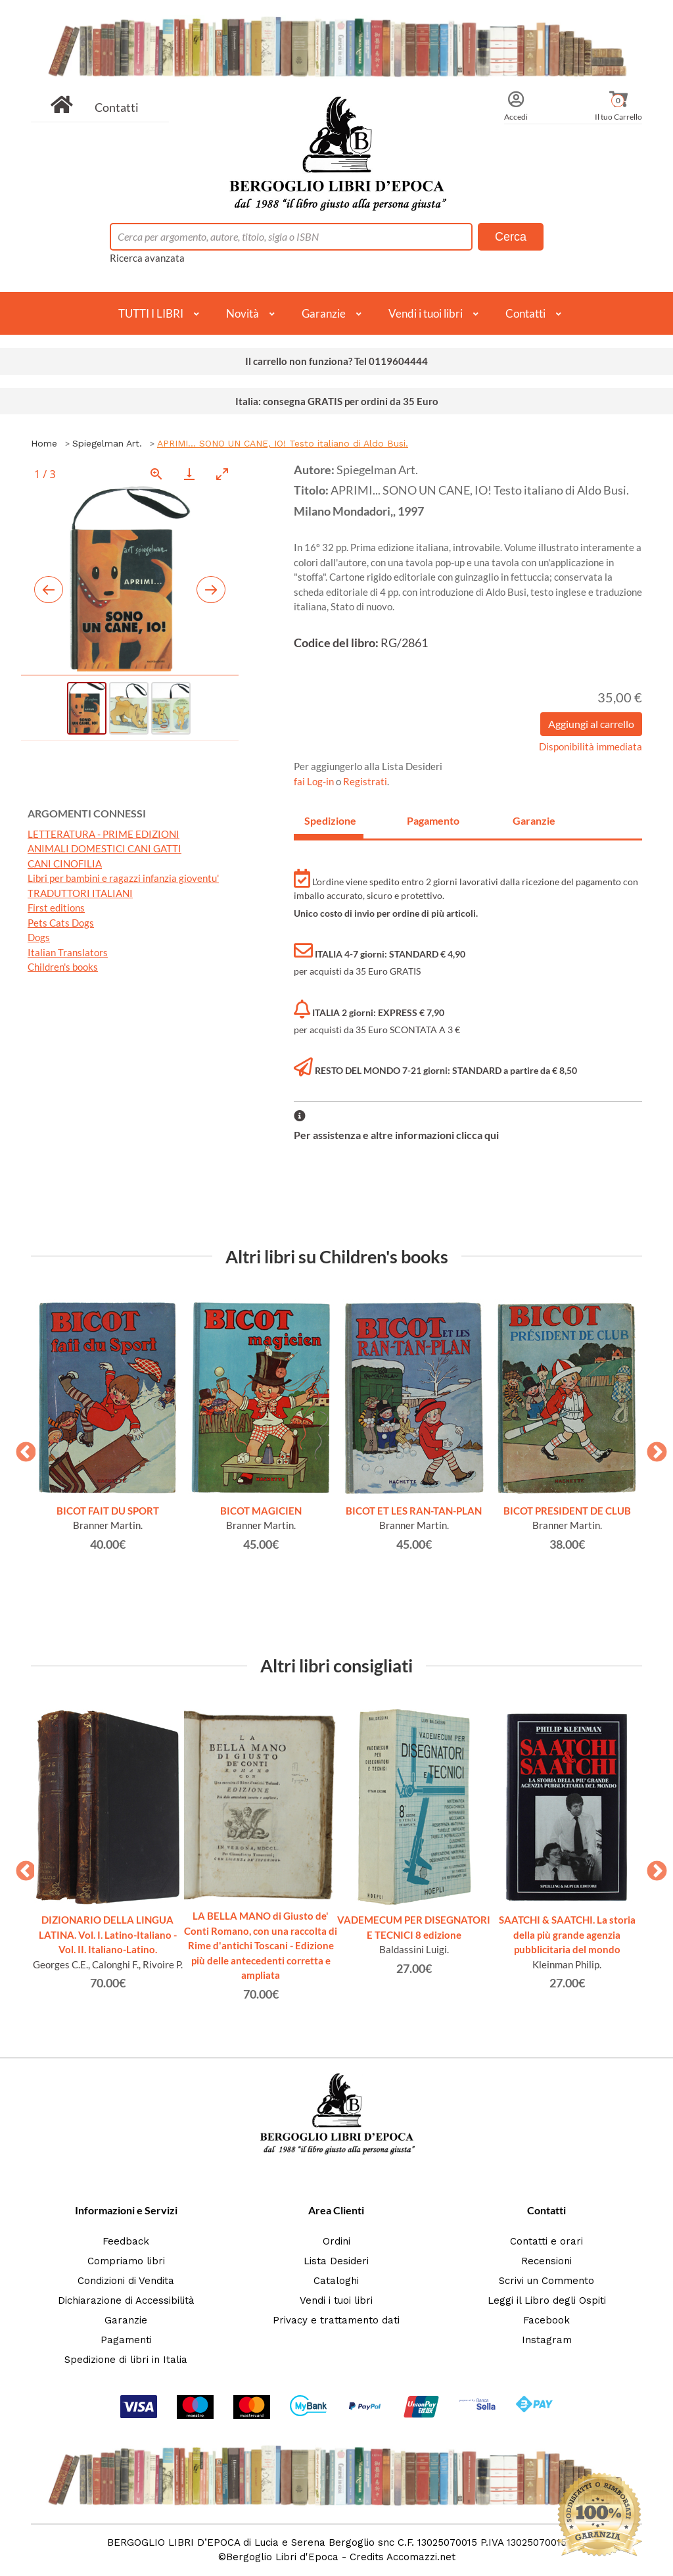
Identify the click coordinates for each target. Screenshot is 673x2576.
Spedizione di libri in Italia (125, 2360)
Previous (21, 1448)
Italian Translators (68, 952)
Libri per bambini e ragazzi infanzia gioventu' (123, 878)
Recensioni (546, 2261)
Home (44, 443)
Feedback (126, 2241)
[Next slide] (211, 589)
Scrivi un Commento (546, 2281)
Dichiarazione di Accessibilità (126, 2300)
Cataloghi (336, 2281)
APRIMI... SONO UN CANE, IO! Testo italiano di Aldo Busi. (282, 443)
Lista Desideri (336, 2261)
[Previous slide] (48, 589)
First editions (56, 907)
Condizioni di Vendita (126, 2281)
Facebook (546, 2320)
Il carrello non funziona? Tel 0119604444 (336, 361)
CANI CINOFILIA (65, 863)
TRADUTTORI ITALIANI (80, 893)
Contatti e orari (546, 2241)
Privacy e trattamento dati (336, 2320)
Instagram (547, 2340)
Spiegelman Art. (107, 443)
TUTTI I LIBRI (150, 313)
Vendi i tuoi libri (425, 313)
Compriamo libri (126, 2261)
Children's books (63, 967)
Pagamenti (126, 2340)
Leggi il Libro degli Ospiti (547, 2300)
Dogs (39, 937)
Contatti (117, 107)
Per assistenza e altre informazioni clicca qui (396, 1135)
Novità (242, 313)
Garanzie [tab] (534, 820)
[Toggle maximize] (222, 473)
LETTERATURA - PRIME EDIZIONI (103, 834)
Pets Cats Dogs (61, 923)
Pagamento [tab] (433, 820)
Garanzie (324, 313)
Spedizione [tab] (330, 820)
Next (652, 1448)
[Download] (189, 473)
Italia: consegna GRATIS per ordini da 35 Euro (336, 401)
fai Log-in (315, 781)
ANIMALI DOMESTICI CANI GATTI (104, 848)
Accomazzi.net (420, 2557)
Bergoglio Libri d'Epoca (282, 2557)
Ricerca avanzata (147, 258)
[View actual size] (156, 473)
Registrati (365, 781)
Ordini (336, 2241)
